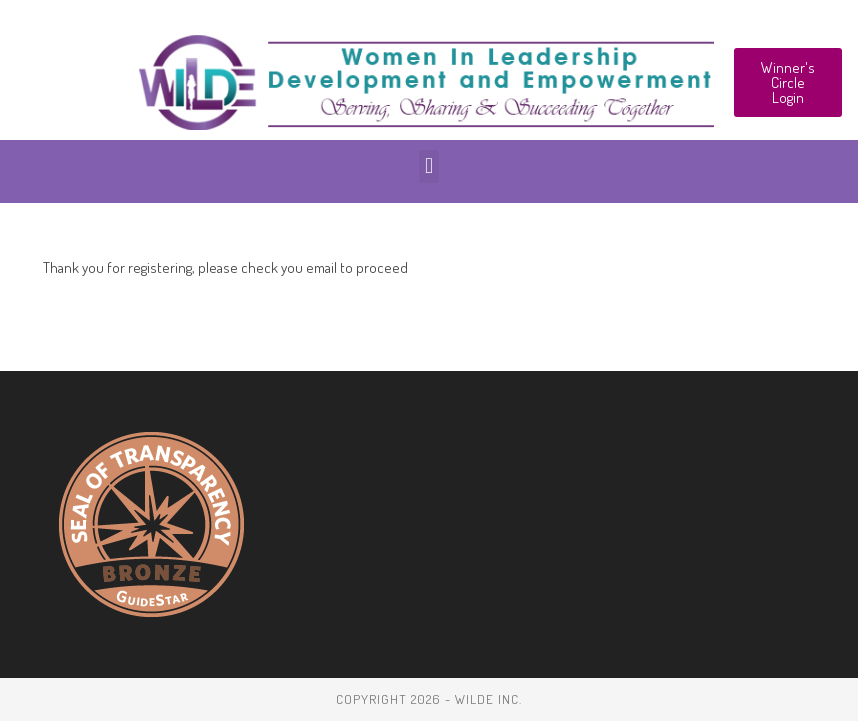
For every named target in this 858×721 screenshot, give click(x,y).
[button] (428, 166)
